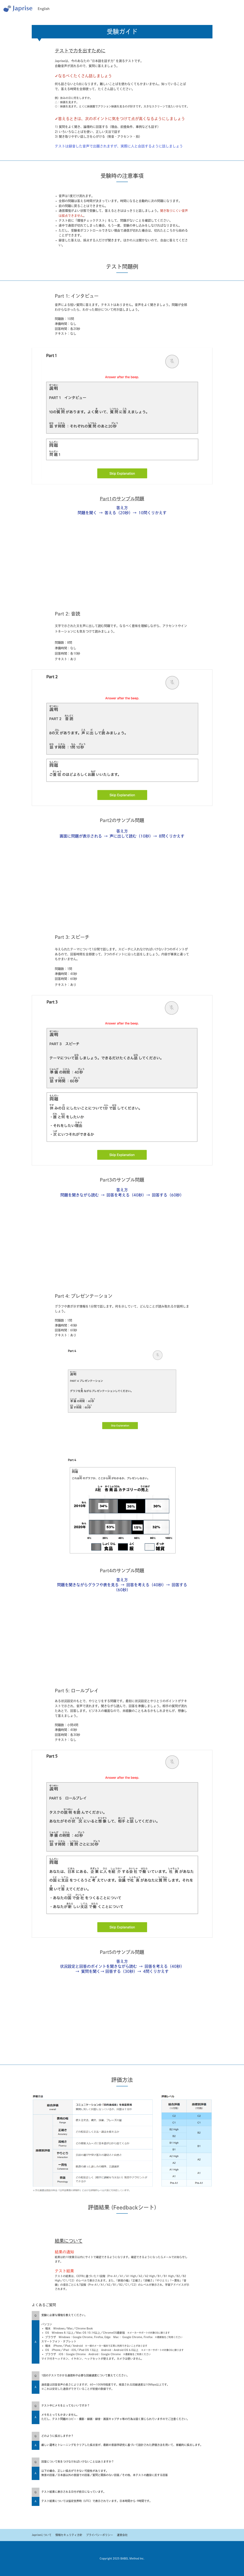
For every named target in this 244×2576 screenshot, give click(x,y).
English (44, 8)
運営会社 (122, 2535)
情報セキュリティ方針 (68, 2535)
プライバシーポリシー (99, 2535)
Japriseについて (42, 2535)
